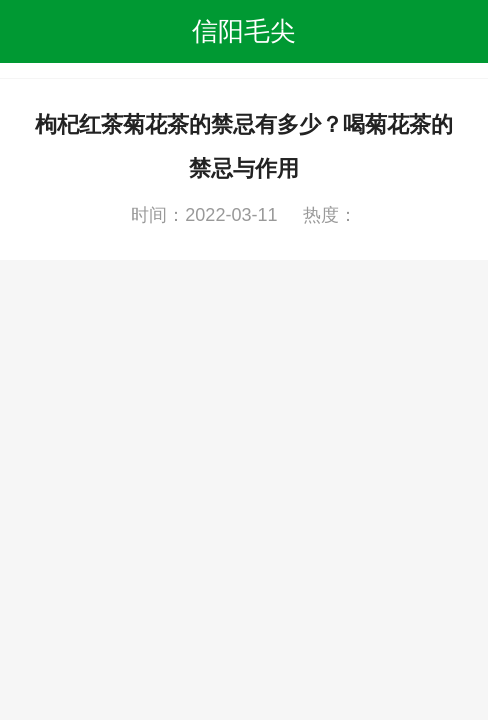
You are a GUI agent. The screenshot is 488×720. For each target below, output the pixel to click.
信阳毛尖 (244, 31)
